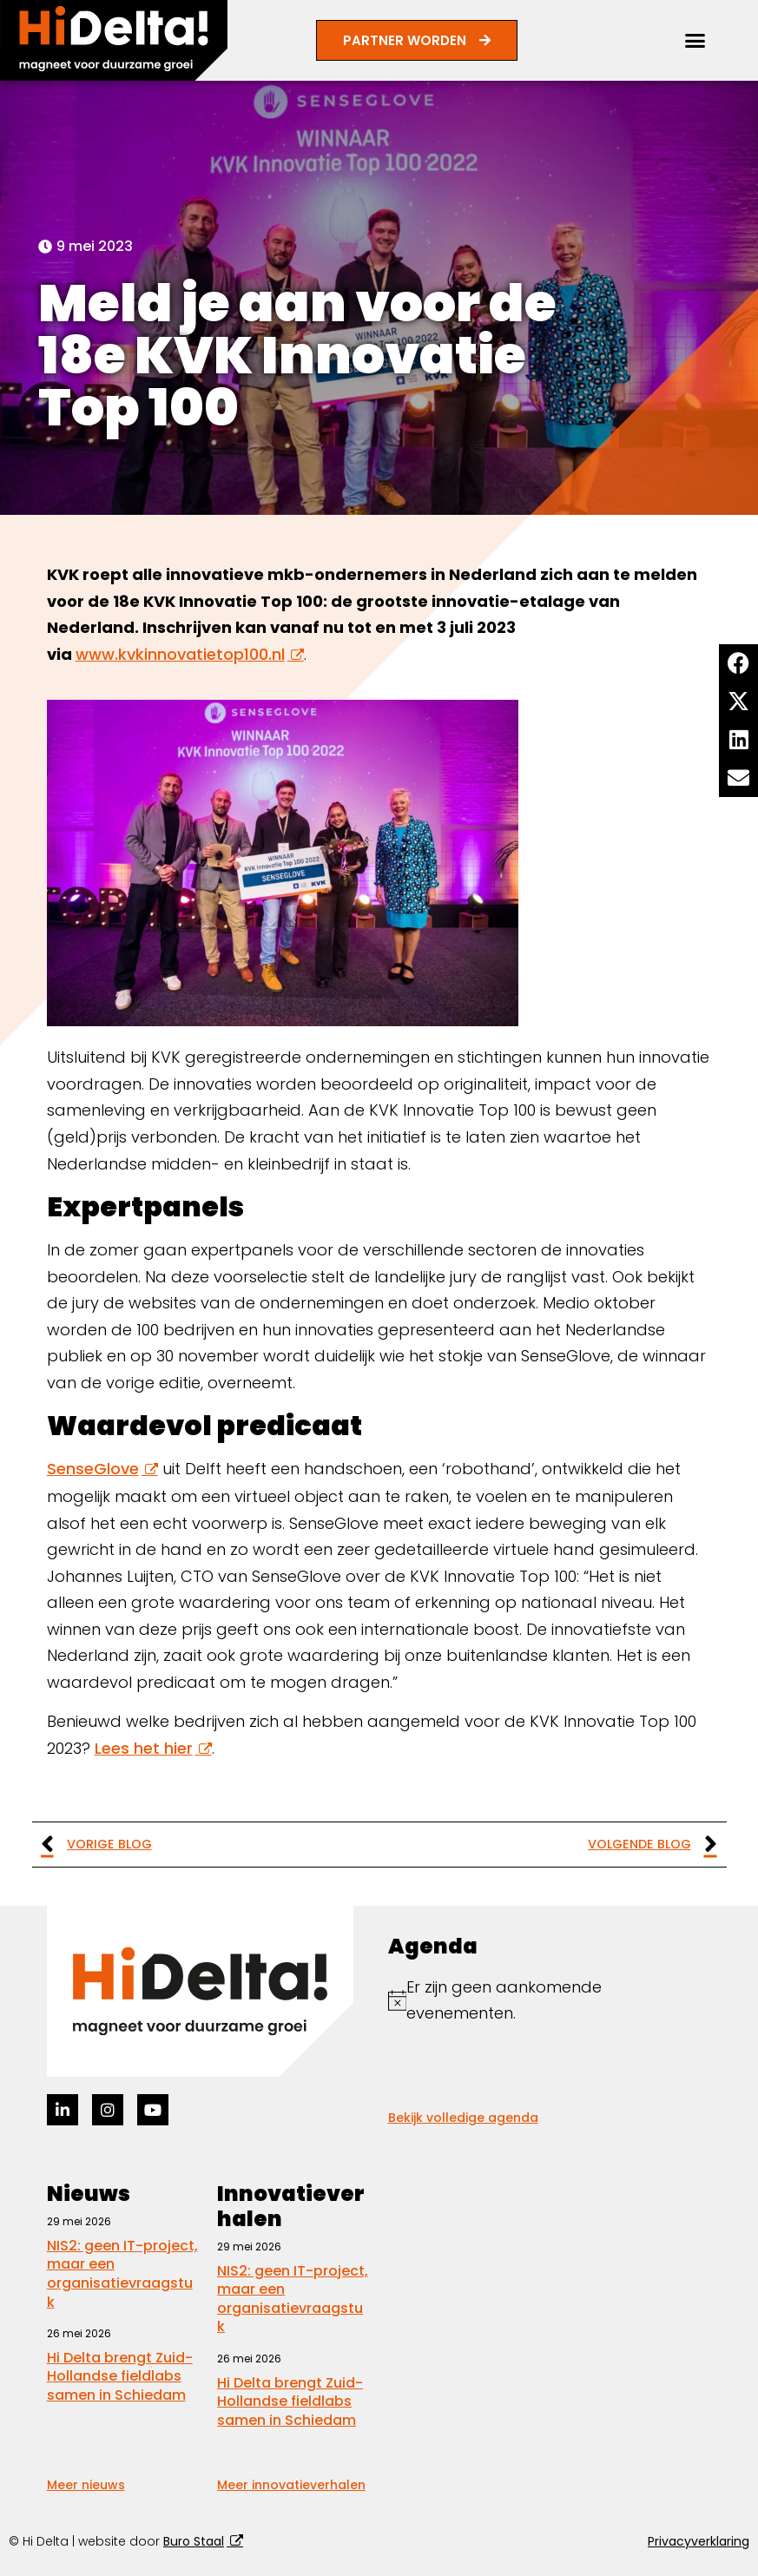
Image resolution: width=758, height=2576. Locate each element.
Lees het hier (144, 1748)
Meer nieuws (86, 2485)
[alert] (550, 2000)
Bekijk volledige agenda (463, 2117)
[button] (695, 40)
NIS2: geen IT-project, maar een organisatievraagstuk (122, 2274)
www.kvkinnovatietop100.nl (180, 654)
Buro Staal (193, 2541)
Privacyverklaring (698, 2541)
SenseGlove (93, 1468)
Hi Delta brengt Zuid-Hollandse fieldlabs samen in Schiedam (120, 2376)
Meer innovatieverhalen (291, 2485)
